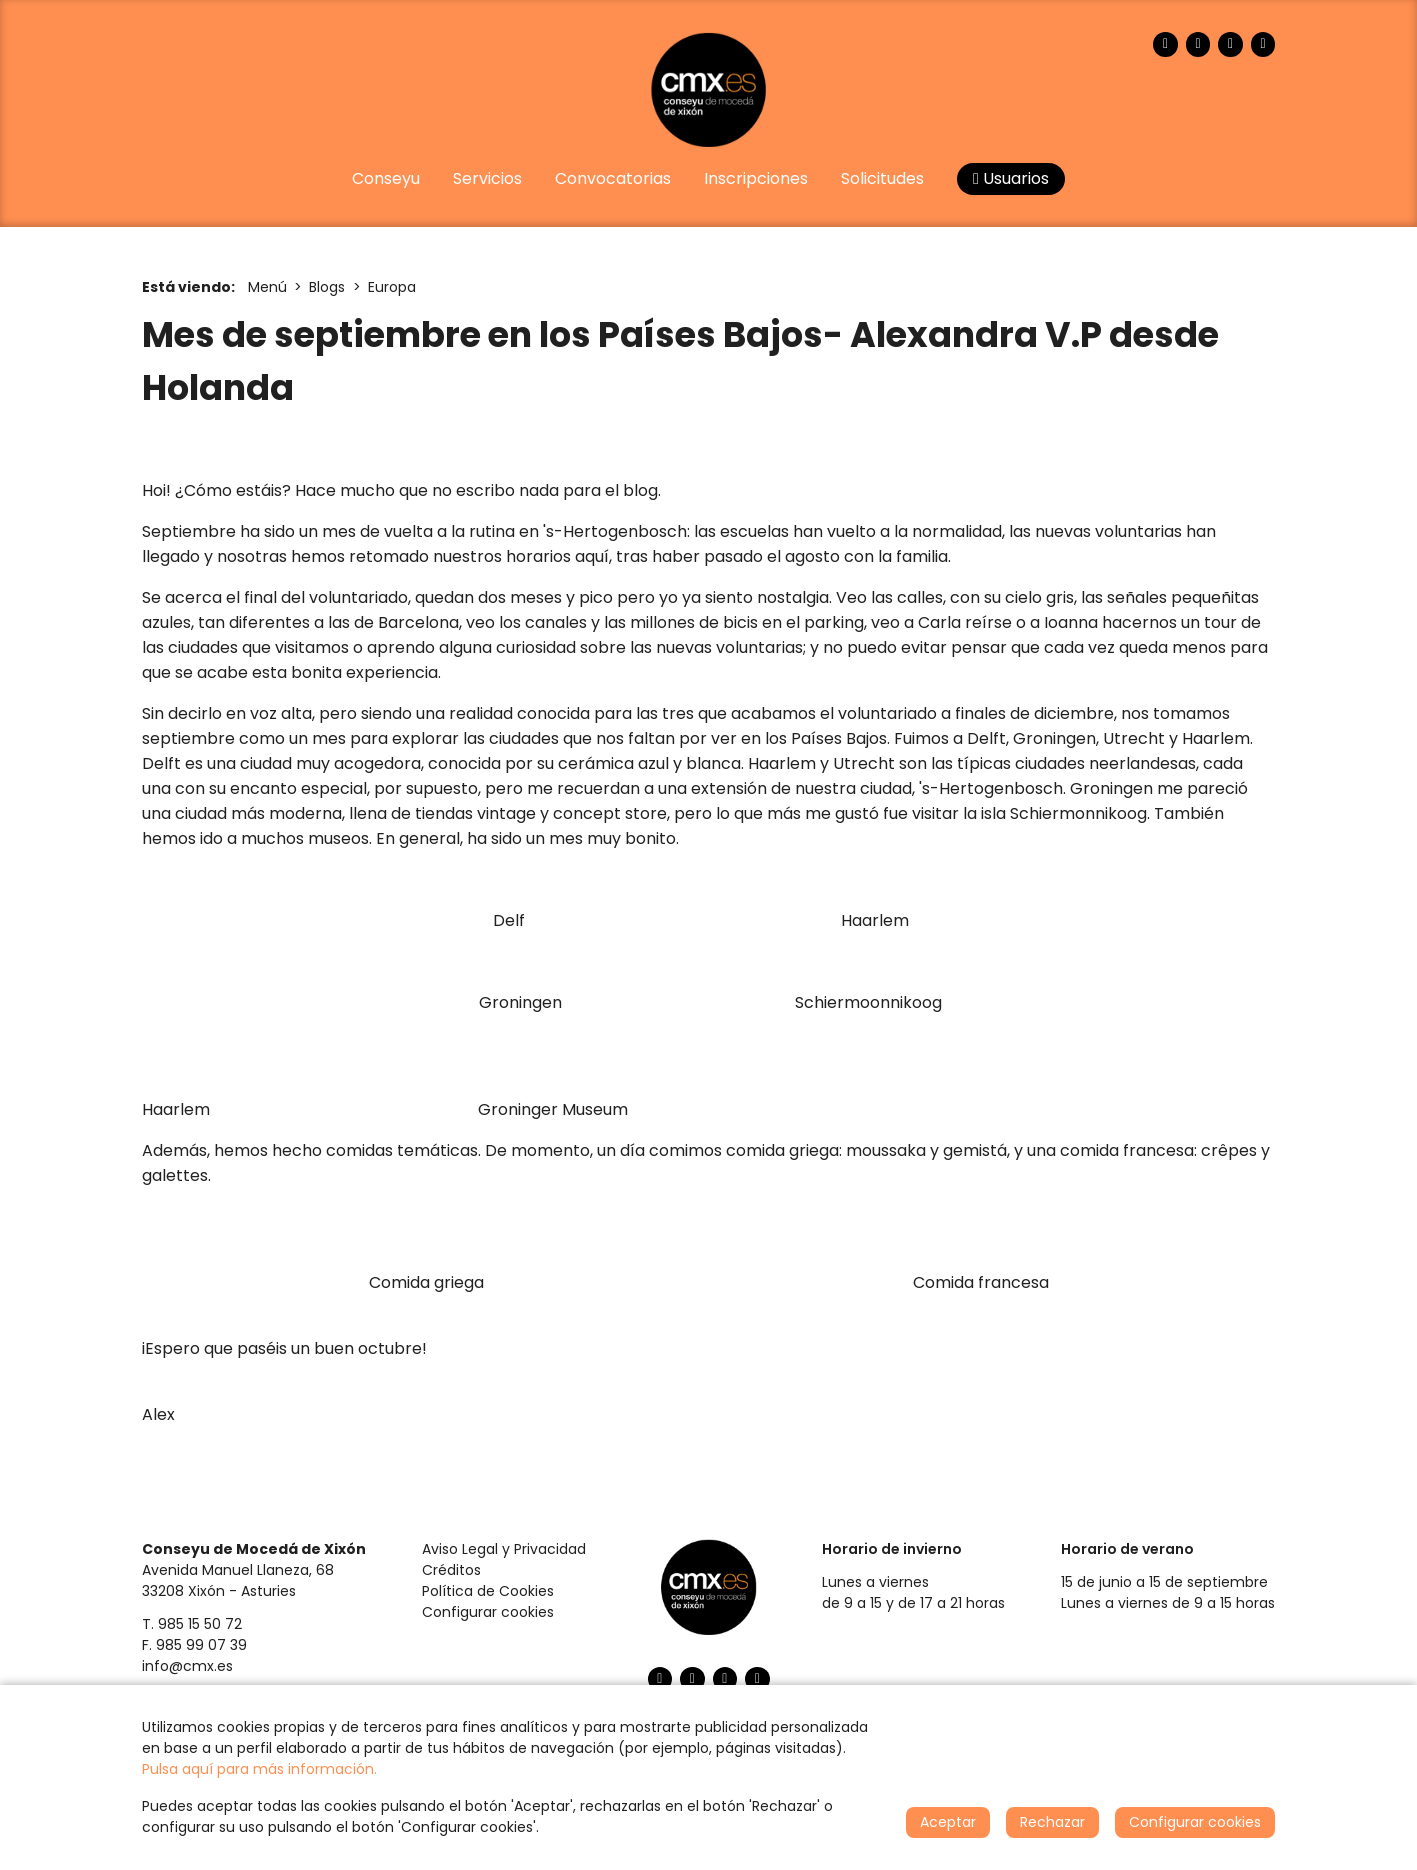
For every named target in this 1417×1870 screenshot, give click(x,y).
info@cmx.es (187, 1666)
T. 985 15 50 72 (192, 1624)
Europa (392, 287)
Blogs (327, 287)
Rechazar (1052, 1822)
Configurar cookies (488, 1612)
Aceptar (948, 1822)
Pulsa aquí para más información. (259, 1769)
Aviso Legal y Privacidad (504, 1549)
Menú (267, 287)
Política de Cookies (488, 1591)
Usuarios (1011, 178)
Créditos (451, 1570)
